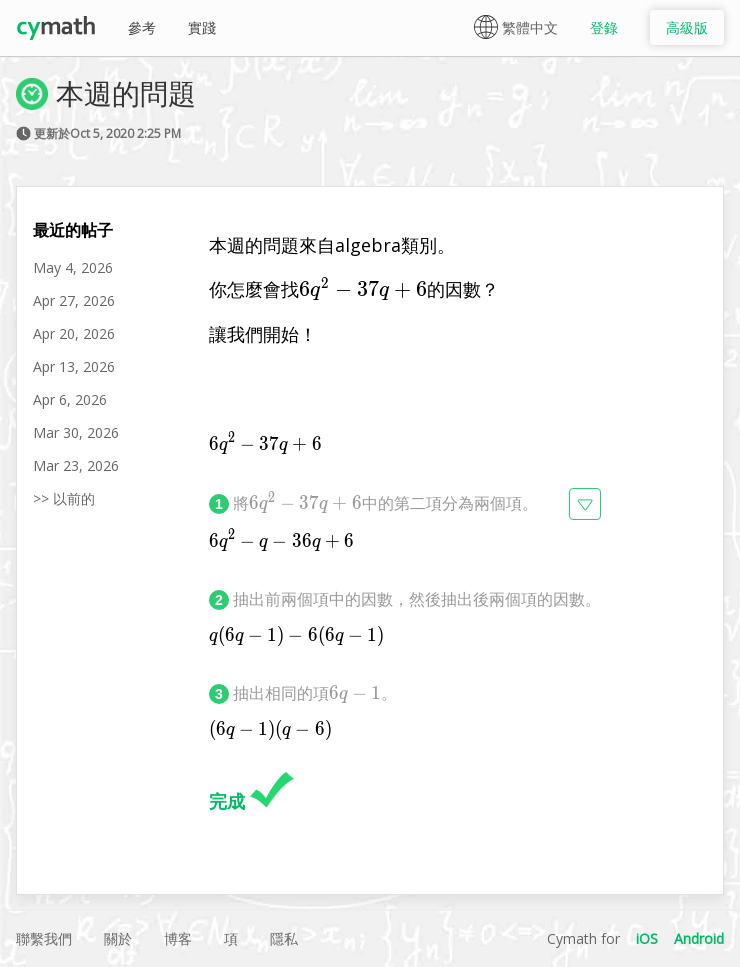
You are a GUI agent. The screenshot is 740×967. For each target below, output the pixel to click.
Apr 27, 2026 (74, 300)
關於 (118, 938)
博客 (178, 938)
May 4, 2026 (73, 267)
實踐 (202, 27)
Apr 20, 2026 (74, 333)
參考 (142, 27)
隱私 (284, 938)
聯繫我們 (44, 938)
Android (699, 938)
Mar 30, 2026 (76, 432)
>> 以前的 (64, 498)
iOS (647, 938)
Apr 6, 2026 (70, 399)
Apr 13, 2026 (74, 366)
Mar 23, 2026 (76, 465)
